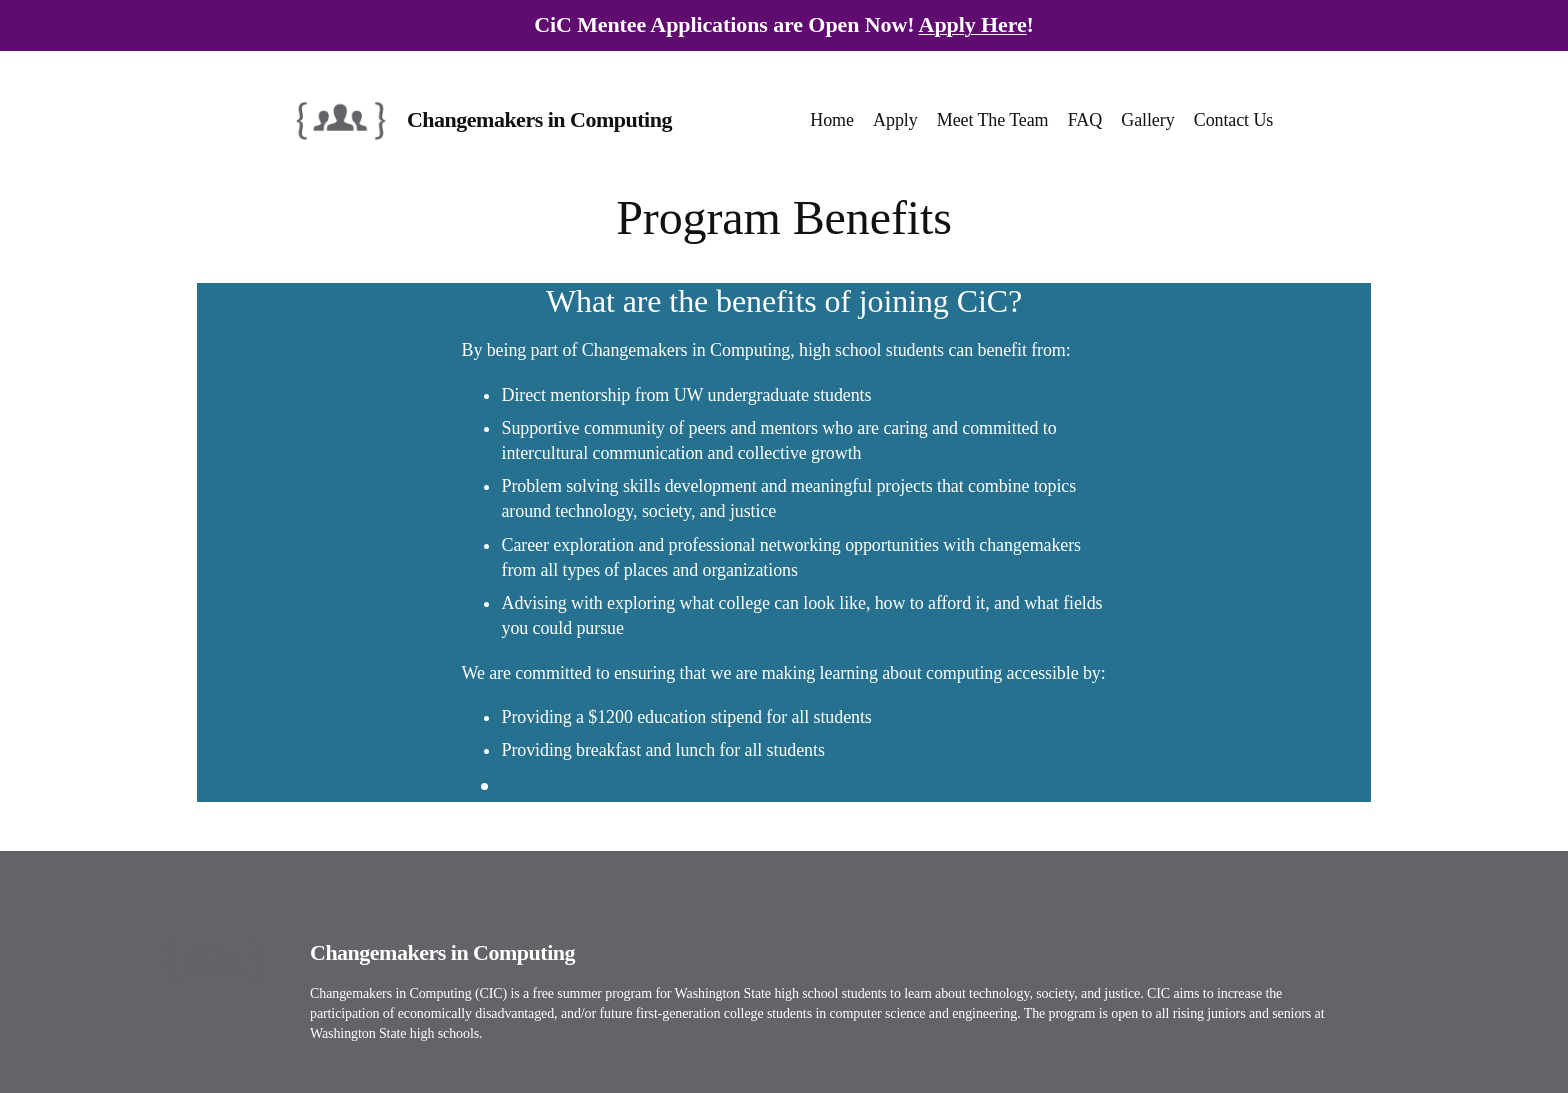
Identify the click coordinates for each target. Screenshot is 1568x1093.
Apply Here (973, 24)
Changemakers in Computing (539, 119)
